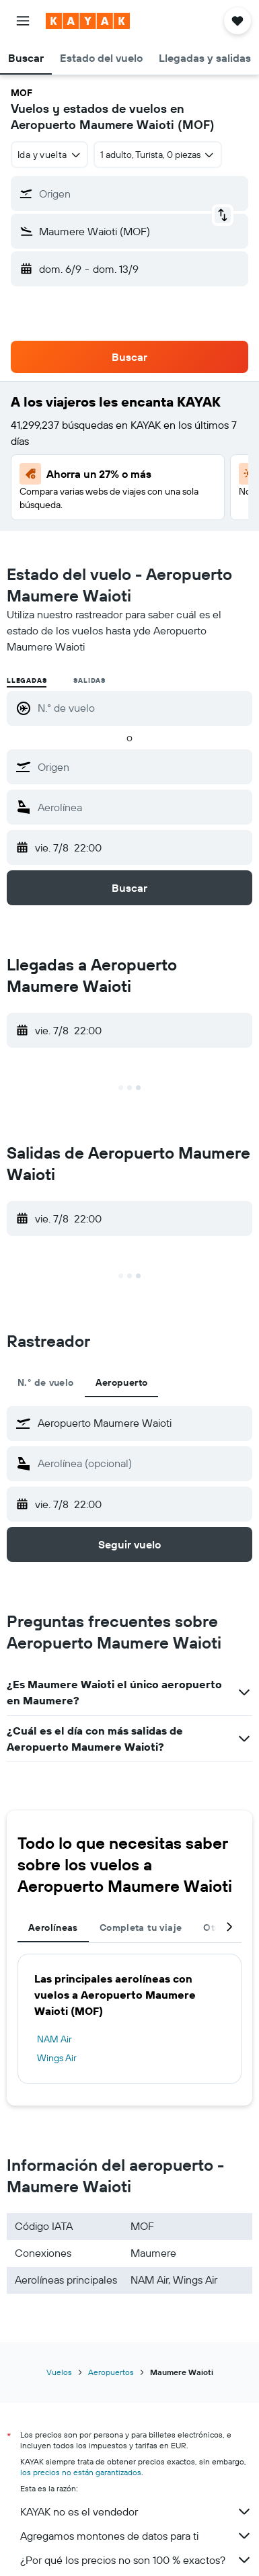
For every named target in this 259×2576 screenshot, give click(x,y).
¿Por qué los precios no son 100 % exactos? (136, 2560)
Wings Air (57, 2058)
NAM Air (54, 2039)
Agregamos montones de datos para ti (136, 2536)
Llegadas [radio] (26, 680)
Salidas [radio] (89, 680)
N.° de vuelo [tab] (45, 1382)
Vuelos (59, 2372)
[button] (23, 21)
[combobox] (49, 154)
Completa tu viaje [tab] (141, 1927)
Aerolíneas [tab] (53, 1927)
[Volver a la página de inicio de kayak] (88, 21)
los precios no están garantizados (80, 2472)
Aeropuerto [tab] (122, 1382)
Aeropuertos (111, 2372)
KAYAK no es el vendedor (136, 2511)
